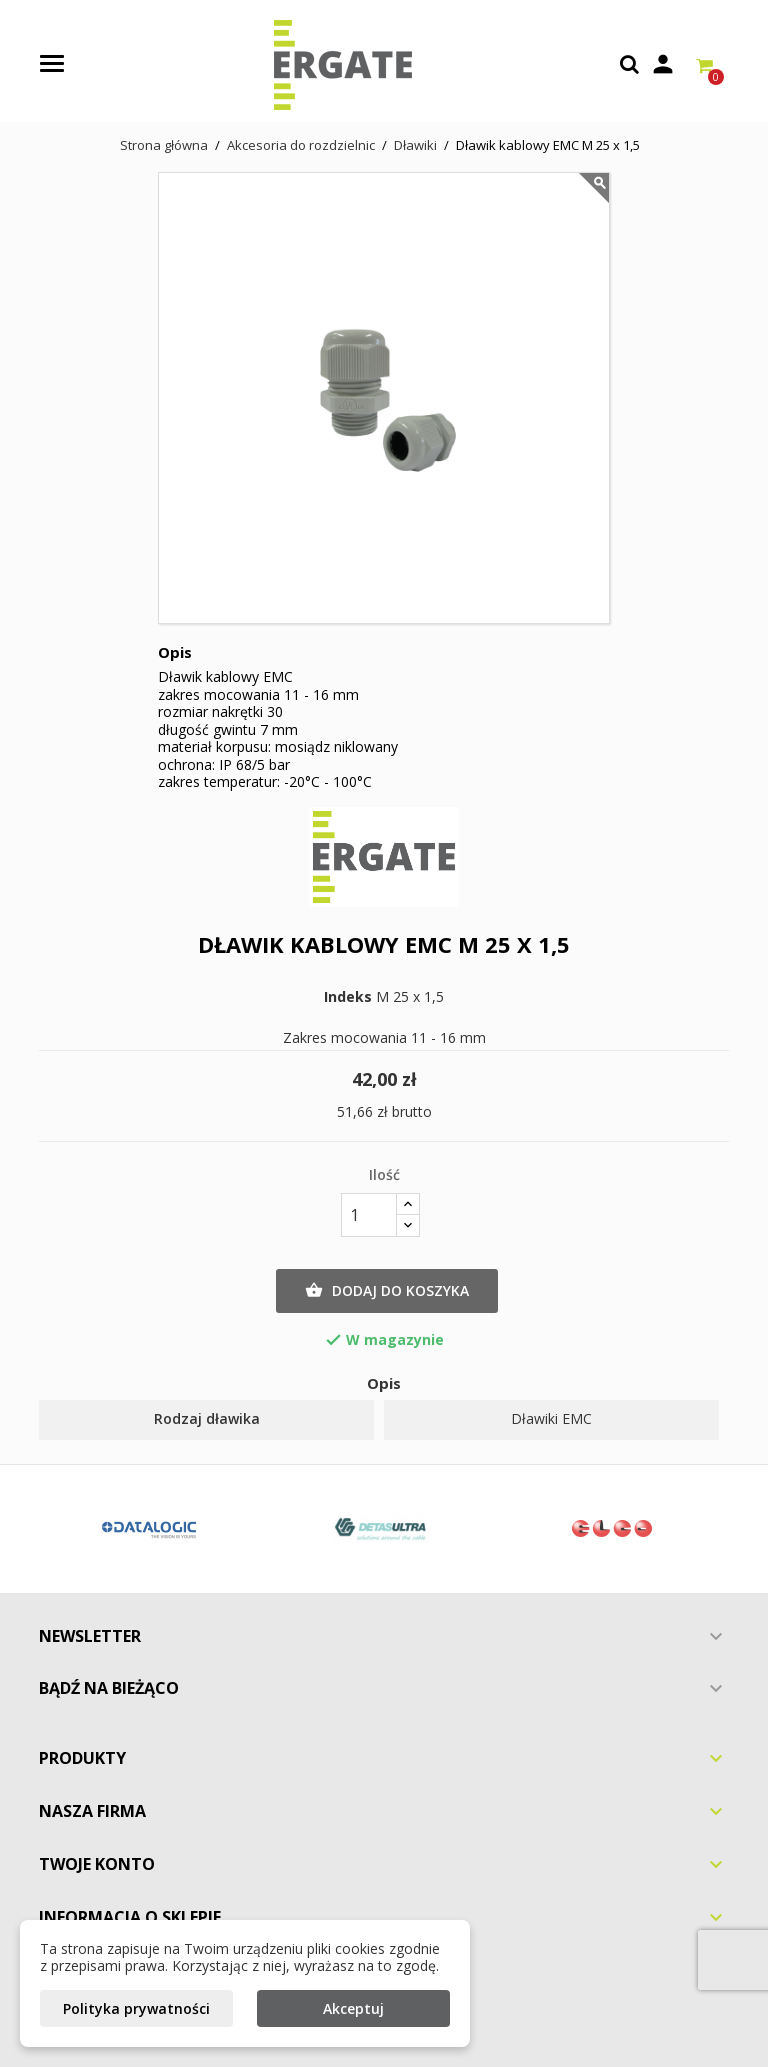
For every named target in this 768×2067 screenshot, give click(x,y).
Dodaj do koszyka (387, 1291)
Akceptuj (353, 2008)
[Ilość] (369, 1215)
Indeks (348, 997)
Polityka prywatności (136, 2008)
